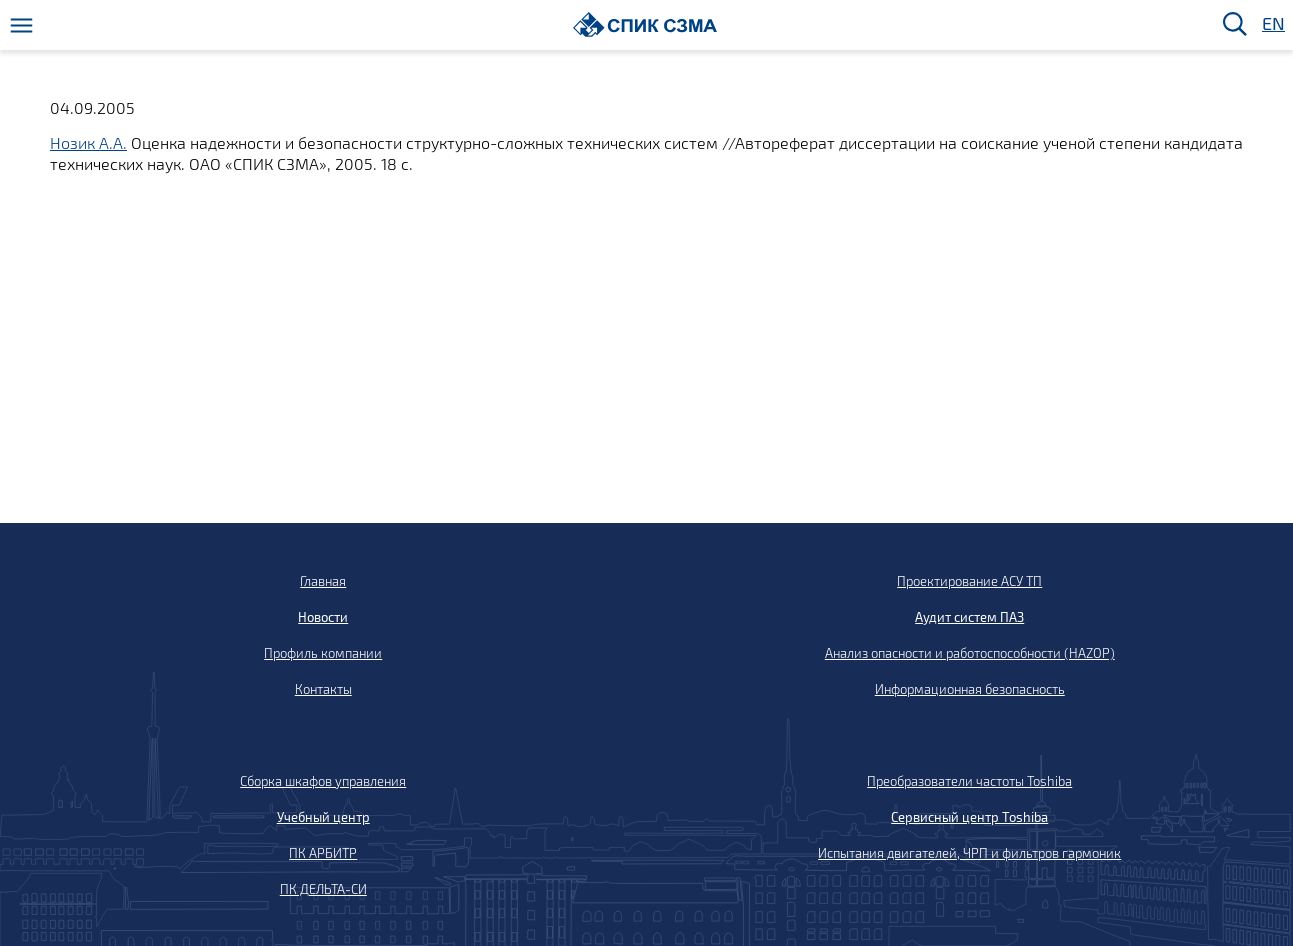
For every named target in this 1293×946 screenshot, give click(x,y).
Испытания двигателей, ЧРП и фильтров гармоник (969, 853)
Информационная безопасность (970, 689)
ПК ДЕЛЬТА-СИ (323, 889)
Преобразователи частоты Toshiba (969, 781)
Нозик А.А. (88, 142)
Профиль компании (323, 653)
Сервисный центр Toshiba (969, 817)
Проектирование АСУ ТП (969, 581)
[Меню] (21, 25)
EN (1272, 24)
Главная (323, 581)
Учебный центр (323, 817)
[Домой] (645, 24)
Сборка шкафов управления (323, 781)
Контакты (323, 689)
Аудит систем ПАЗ (969, 617)
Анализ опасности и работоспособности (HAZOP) (970, 653)
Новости (323, 617)
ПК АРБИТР (323, 853)
